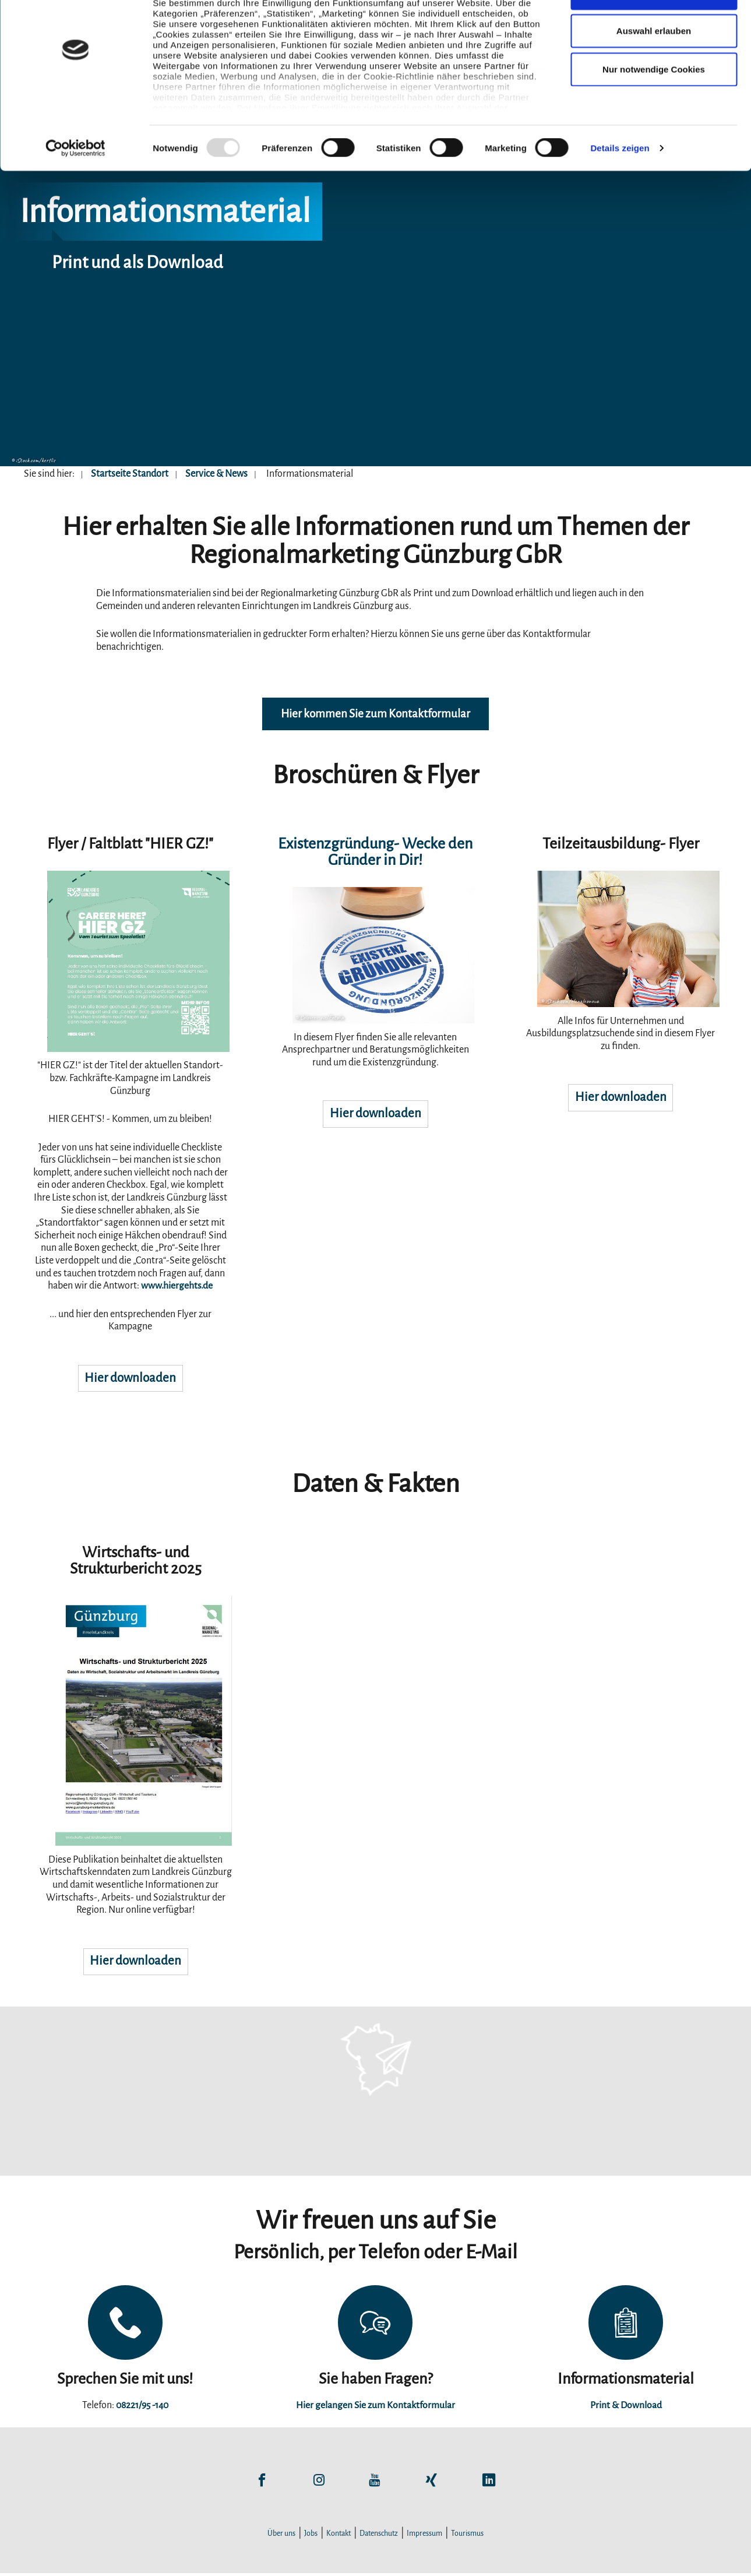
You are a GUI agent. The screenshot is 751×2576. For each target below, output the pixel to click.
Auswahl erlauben (653, 69)
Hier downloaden (130, 1380)
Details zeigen (619, 186)
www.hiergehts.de (177, 1287)
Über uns (281, 2536)
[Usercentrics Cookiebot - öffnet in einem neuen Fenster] (75, 186)
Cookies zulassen (653, 31)
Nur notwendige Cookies (653, 107)
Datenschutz (378, 2536)
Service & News (216, 474)
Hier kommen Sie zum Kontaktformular (375, 714)
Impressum (424, 2536)
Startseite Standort (129, 474)
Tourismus (467, 2536)
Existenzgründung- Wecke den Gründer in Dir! (375, 853)
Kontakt (338, 2536)
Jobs (311, 2536)
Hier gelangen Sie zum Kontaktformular (375, 2407)
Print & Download (626, 2407)
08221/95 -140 (142, 2407)
